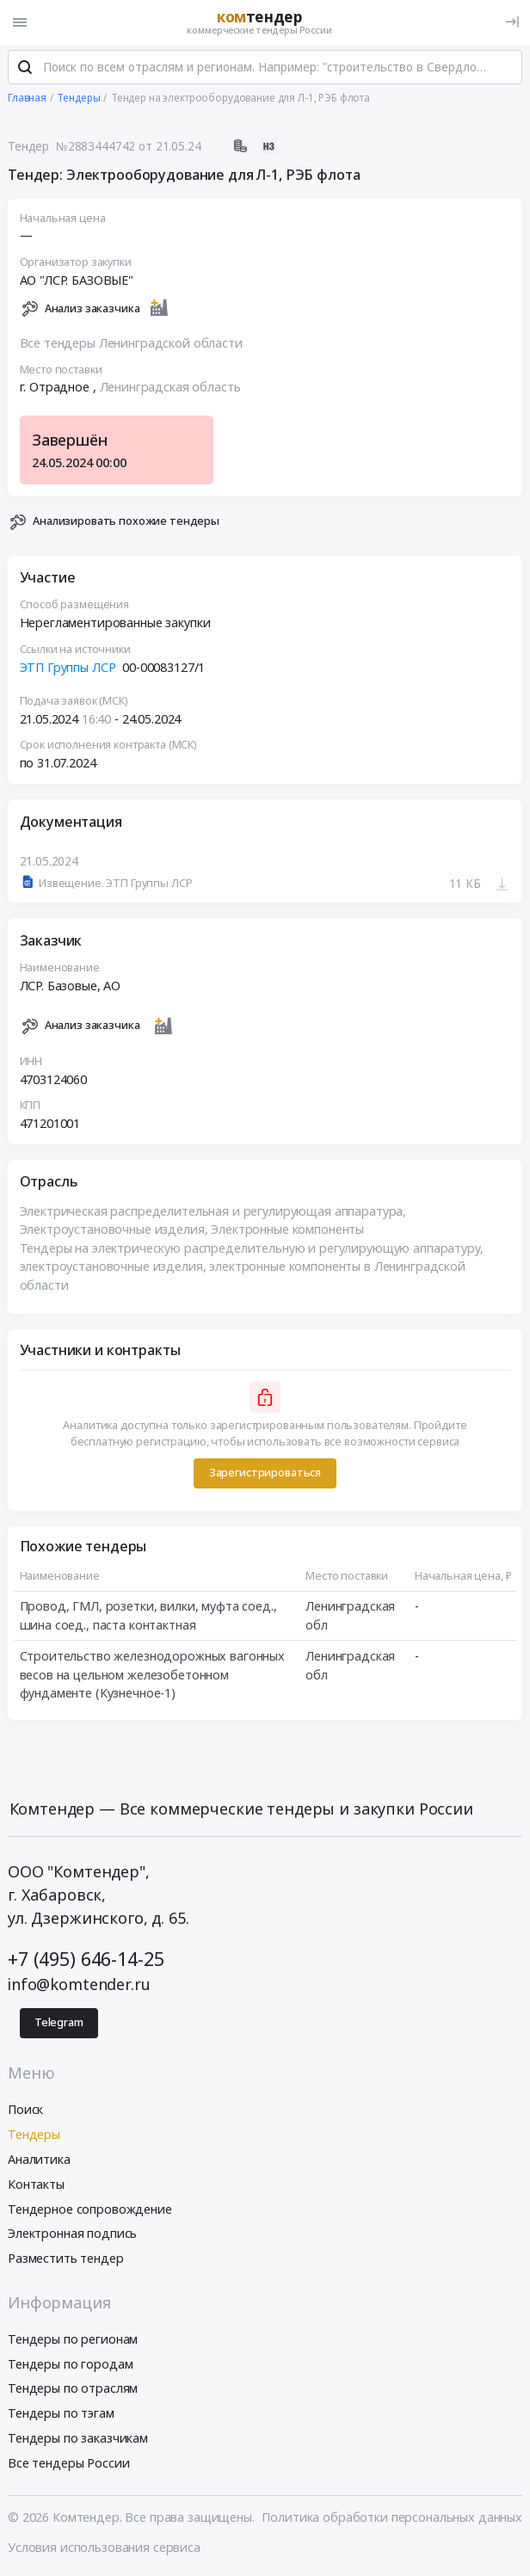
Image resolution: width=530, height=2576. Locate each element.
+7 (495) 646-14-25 (85, 1958)
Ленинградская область (170, 387)
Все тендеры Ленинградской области (131, 343)
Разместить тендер (66, 2258)
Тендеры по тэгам (61, 2413)
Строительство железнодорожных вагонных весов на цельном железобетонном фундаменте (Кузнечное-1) (153, 1674)
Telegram (58, 2023)
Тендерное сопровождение (90, 2209)
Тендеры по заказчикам (78, 2438)
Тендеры (34, 2134)
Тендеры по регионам (73, 2339)
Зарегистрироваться (265, 1472)
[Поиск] (25, 68)
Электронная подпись (72, 2234)
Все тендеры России (68, 2463)
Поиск (25, 2110)
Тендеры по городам (70, 2364)
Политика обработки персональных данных (392, 2517)
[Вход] (512, 22)
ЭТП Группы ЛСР (68, 667)
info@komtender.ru (79, 1985)
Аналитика (39, 2159)
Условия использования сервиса (104, 2547)
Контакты (36, 2184)
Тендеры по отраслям (73, 2389)
